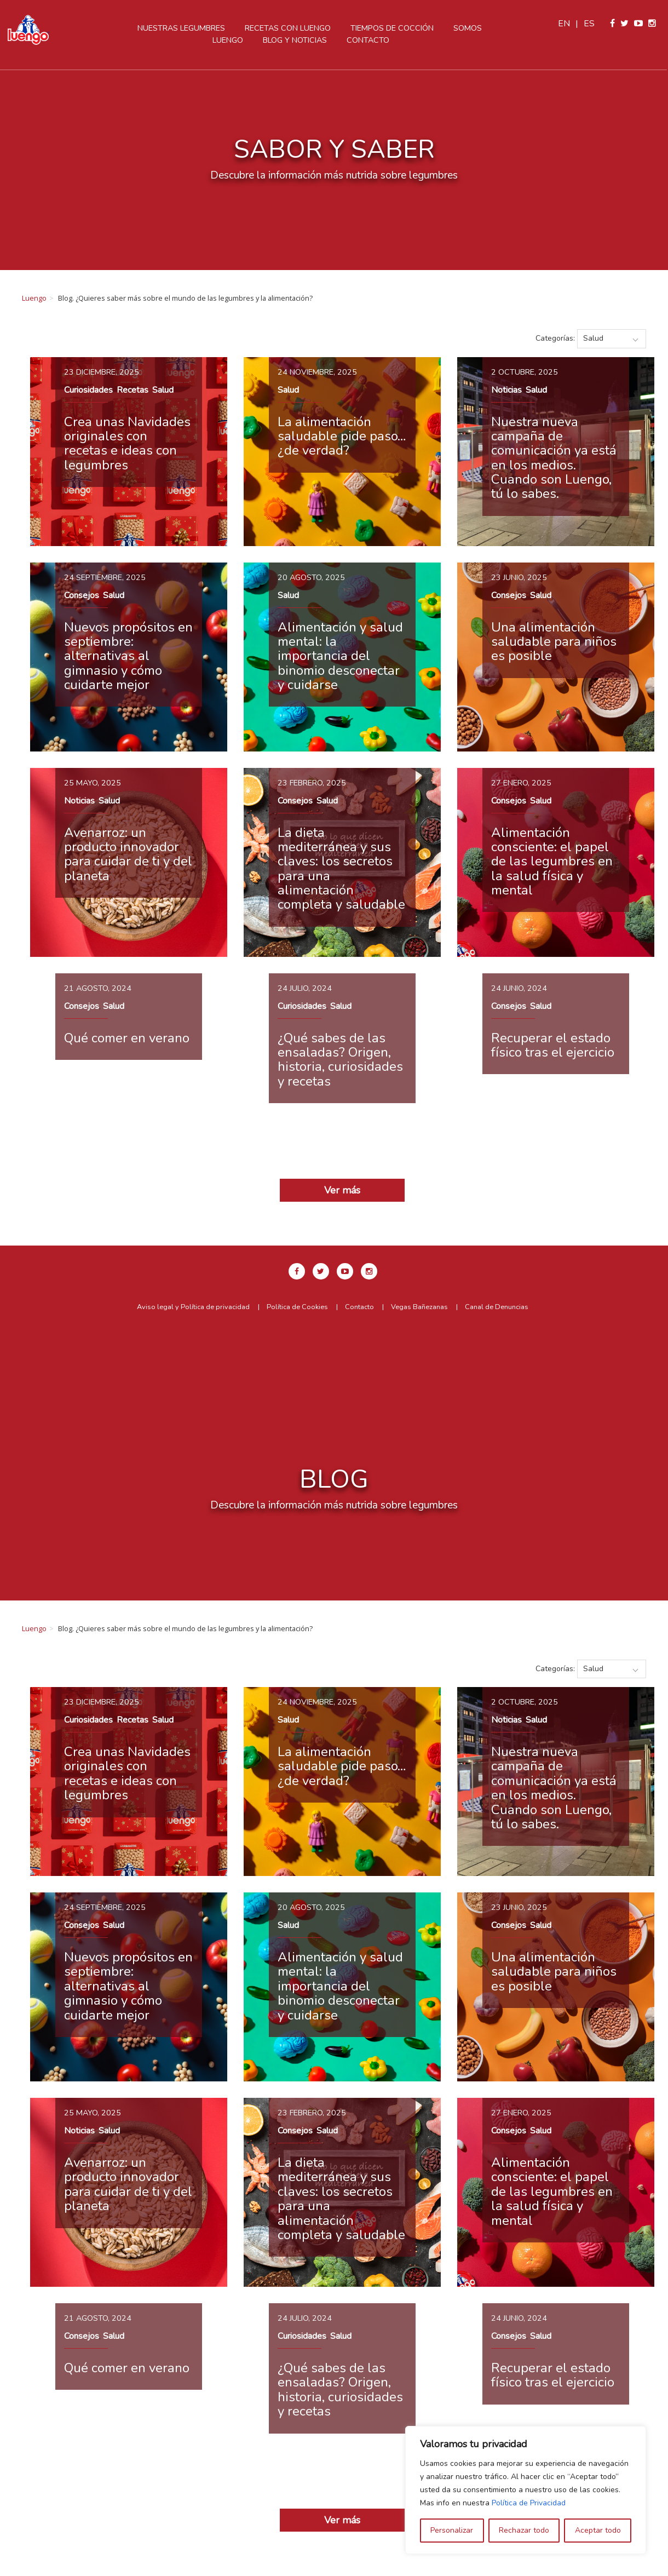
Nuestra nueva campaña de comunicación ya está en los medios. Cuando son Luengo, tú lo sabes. (554, 458)
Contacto (369, 40)
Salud (163, 390)
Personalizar (451, 2530)
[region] (525, 2490)
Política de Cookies (297, 1307)
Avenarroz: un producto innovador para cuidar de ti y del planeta (128, 854)
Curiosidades (88, 390)
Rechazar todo (524, 2530)
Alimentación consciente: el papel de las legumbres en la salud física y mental (552, 861)
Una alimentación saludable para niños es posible (554, 641)
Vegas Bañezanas (419, 1307)
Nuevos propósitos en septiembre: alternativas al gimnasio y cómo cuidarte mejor (128, 656)
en (565, 24)
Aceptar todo (598, 2530)
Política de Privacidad (529, 2503)
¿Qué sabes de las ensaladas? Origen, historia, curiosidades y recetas (340, 1059)
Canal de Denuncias (496, 1307)
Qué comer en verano (126, 1038)
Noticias (506, 390)
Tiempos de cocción (393, 27)
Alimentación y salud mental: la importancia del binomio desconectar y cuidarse (340, 656)
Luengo (34, 298)
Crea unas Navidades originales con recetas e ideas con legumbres (127, 443)
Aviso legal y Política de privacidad (193, 1307)
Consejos (81, 595)
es (590, 24)
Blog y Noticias (296, 40)
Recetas (132, 390)
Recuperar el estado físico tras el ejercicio (552, 1045)
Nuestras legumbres (182, 27)
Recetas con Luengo (289, 27)
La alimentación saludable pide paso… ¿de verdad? (342, 436)
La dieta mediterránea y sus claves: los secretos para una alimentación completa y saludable (341, 869)
